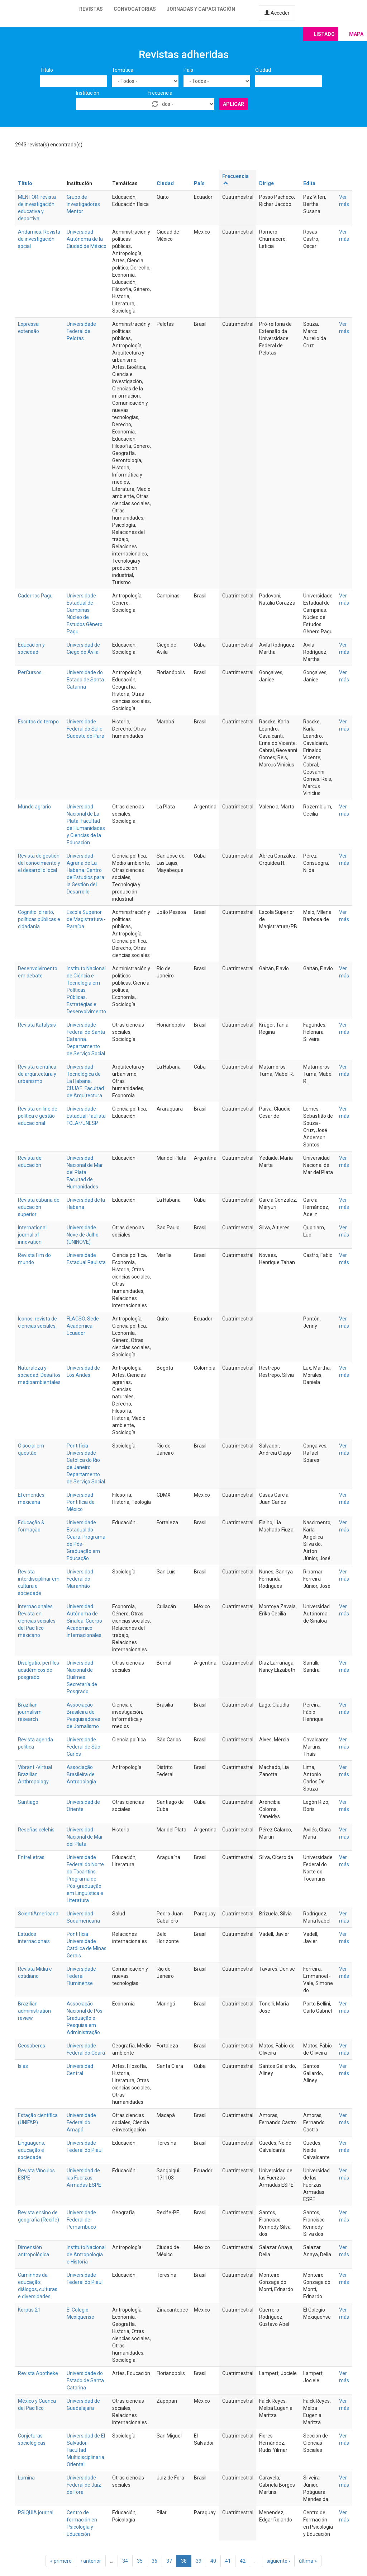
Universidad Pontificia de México (81, 1502)
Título (46, 70)
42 (243, 2561)
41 (228, 2561)
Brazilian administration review (34, 2011)
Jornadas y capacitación (201, 9)
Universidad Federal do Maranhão (80, 1579)
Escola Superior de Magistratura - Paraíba (86, 919)
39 (198, 2561)
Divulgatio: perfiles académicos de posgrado (38, 1670)
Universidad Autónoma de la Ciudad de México (86, 239)
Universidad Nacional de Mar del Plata (85, 1837)
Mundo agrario (34, 807)
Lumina (26, 2478)
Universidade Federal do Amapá (81, 2122)
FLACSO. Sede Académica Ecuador (83, 1326)
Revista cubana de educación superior (38, 1207)
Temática (122, 70)
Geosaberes (31, 2046)
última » (308, 2561)
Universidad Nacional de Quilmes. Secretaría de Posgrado (82, 1677)
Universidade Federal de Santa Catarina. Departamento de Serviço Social (86, 1039)
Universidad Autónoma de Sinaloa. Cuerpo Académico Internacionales (84, 1621)
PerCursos (30, 672)
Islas (23, 2066)
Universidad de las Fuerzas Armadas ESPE (84, 2178)
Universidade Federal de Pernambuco (81, 2220)
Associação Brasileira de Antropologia (81, 1774)
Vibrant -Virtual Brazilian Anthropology (35, 1774)
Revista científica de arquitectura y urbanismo (37, 1074)
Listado (324, 34)
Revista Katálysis (37, 1025)
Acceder (277, 13)
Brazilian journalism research (30, 1712)
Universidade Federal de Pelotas (81, 331)
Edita (309, 183)
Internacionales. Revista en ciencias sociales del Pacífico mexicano (37, 1621)
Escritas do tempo (38, 721)
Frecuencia (160, 93)
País (188, 70)
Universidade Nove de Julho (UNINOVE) (83, 1235)
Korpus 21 (29, 2310)
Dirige (266, 183)
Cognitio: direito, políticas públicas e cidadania (39, 919)
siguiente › (278, 2561)
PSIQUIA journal (35, 2512)
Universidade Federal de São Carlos (83, 1747)
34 (125, 2561)
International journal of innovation (32, 1235)
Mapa (356, 34)
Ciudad (263, 70)
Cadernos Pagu (35, 596)
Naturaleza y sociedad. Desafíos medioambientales (39, 1375)
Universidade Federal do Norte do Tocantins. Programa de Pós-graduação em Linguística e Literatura (85, 1878)
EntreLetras (31, 1857)
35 (140, 2561)
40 (213, 2561)
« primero (61, 2561)
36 (154, 2561)
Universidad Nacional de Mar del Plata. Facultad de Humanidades (85, 1172)
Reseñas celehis (36, 1830)
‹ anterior (91, 2561)
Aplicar (233, 104)
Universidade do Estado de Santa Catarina (85, 680)
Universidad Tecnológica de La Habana (84, 1074)
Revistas (91, 9)
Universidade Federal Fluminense (81, 1976)
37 (169, 2561)
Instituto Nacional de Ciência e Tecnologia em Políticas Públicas (86, 983)
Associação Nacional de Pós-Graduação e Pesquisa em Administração (85, 2018)
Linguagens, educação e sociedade (31, 2150)
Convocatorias (135, 9)
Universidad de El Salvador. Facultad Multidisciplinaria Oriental (86, 2450)
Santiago (28, 1802)
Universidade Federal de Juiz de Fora (84, 2485)
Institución (87, 93)
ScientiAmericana (38, 1913)
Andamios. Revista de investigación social (39, 239)
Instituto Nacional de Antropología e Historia (86, 2254)
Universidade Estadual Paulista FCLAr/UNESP (86, 1116)
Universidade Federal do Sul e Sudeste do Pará (85, 729)
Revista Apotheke (38, 2373)
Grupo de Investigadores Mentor (83, 204)
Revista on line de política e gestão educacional (37, 1116)
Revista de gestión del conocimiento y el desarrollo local (39, 863)
